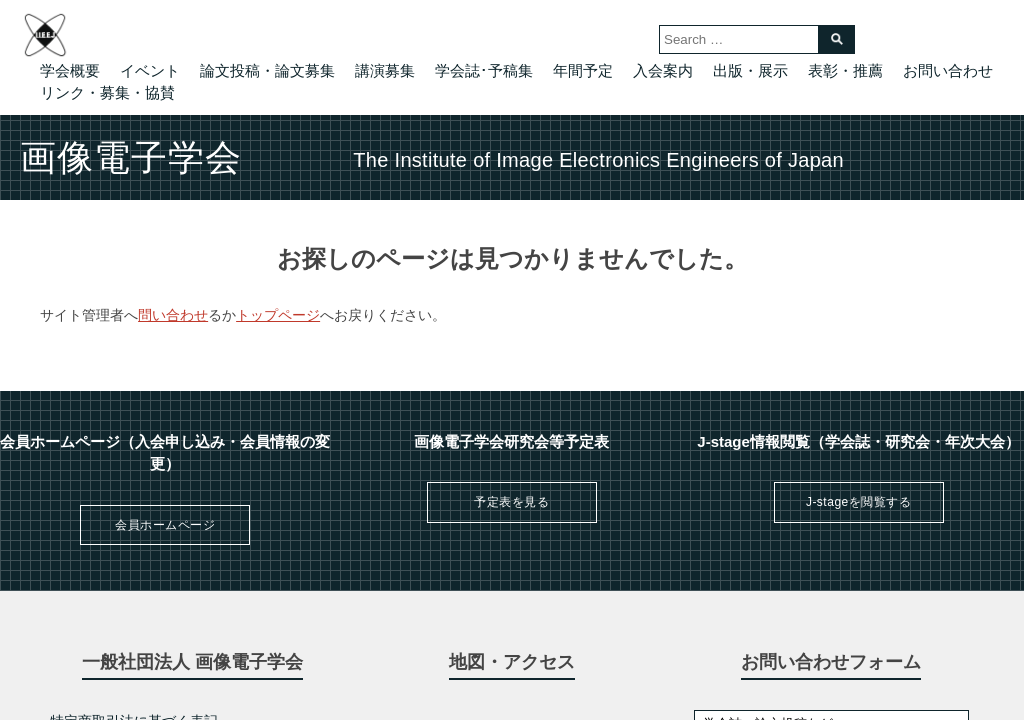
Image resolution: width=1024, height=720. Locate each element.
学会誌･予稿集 (484, 70)
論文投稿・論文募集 (267, 70)
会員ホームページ (165, 525)
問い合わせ (173, 315)
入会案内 (663, 70)
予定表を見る (511, 502)
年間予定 (583, 70)
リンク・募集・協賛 (107, 92)
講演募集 (385, 70)
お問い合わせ (948, 70)
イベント (150, 70)
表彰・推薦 (845, 70)
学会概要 (70, 70)
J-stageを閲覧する (858, 502)
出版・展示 (750, 70)
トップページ (278, 315)
